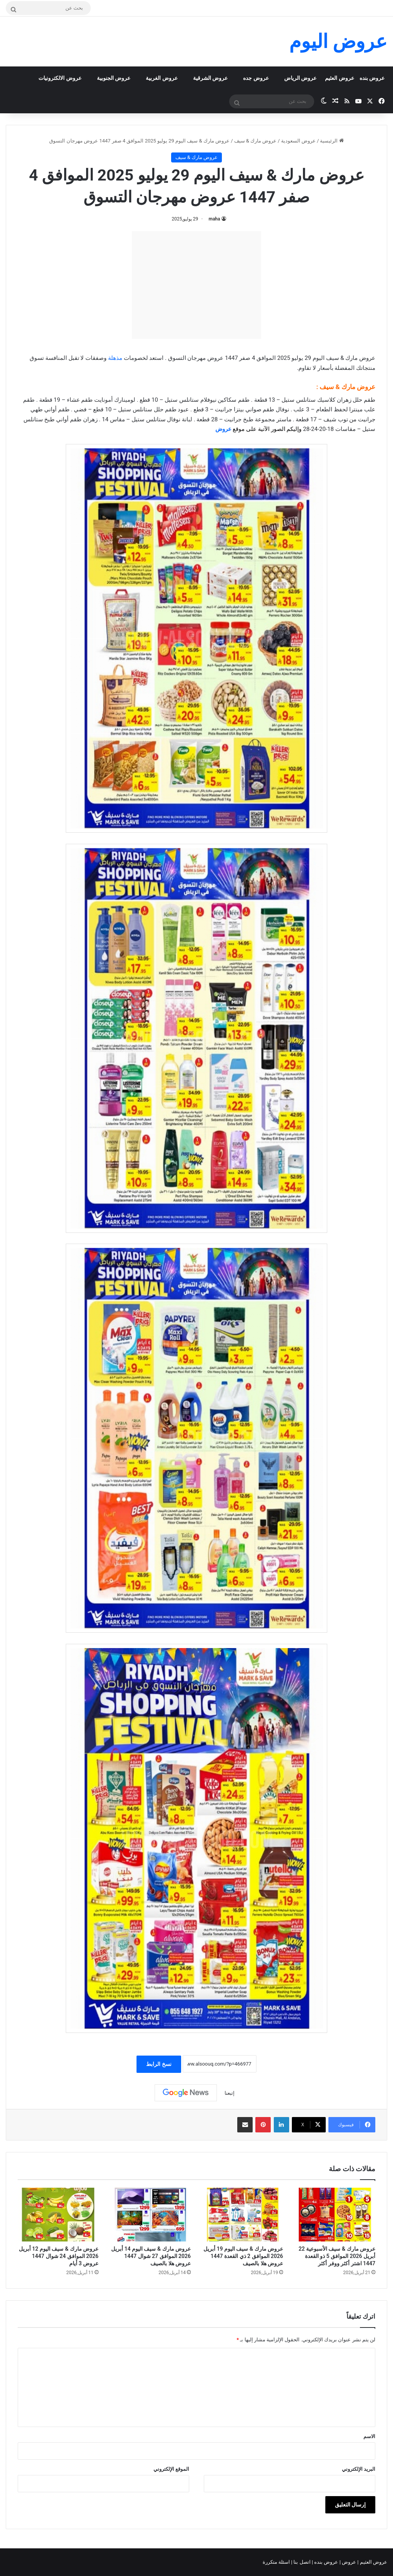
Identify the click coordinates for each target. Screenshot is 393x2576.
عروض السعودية (298, 141)
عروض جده (255, 78)
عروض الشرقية (210, 78)
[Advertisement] (196, 285)
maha (214, 219)
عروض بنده (372, 78)
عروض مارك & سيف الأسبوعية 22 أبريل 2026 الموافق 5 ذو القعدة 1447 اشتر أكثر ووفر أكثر (337, 2256)
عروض (223, 429)
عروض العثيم (339, 78)
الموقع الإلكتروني (171, 2469)
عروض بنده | (326, 2562)
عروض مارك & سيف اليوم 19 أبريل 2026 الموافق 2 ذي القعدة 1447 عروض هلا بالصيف (243, 2256)
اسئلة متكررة (277, 2562)
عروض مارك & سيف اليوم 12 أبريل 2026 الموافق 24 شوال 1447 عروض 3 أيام (58, 2256)
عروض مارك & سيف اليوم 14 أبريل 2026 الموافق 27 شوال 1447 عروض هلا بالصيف (151, 2256)
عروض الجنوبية (113, 78)
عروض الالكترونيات (59, 78)
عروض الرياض (300, 78)
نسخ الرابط (158, 2064)
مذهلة (115, 358)
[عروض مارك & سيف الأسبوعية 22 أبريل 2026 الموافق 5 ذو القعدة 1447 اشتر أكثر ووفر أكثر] (335, 2214)
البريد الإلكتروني (358, 2469)
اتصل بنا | (301, 2562)
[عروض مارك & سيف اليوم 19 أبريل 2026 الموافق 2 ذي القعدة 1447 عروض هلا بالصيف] (242, 2214)
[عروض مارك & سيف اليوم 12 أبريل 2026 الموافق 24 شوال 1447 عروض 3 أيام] (58, 2214)
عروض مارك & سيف (255, 141)
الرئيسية (331, 141)
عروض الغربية (161, 78)
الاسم (369, 2436)
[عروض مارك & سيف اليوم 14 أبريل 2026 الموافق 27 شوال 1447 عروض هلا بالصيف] (150, 2214)
